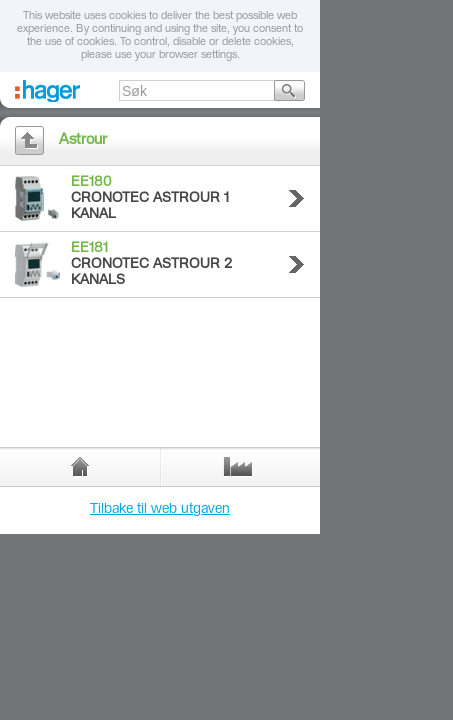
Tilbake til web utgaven (160, 510)
